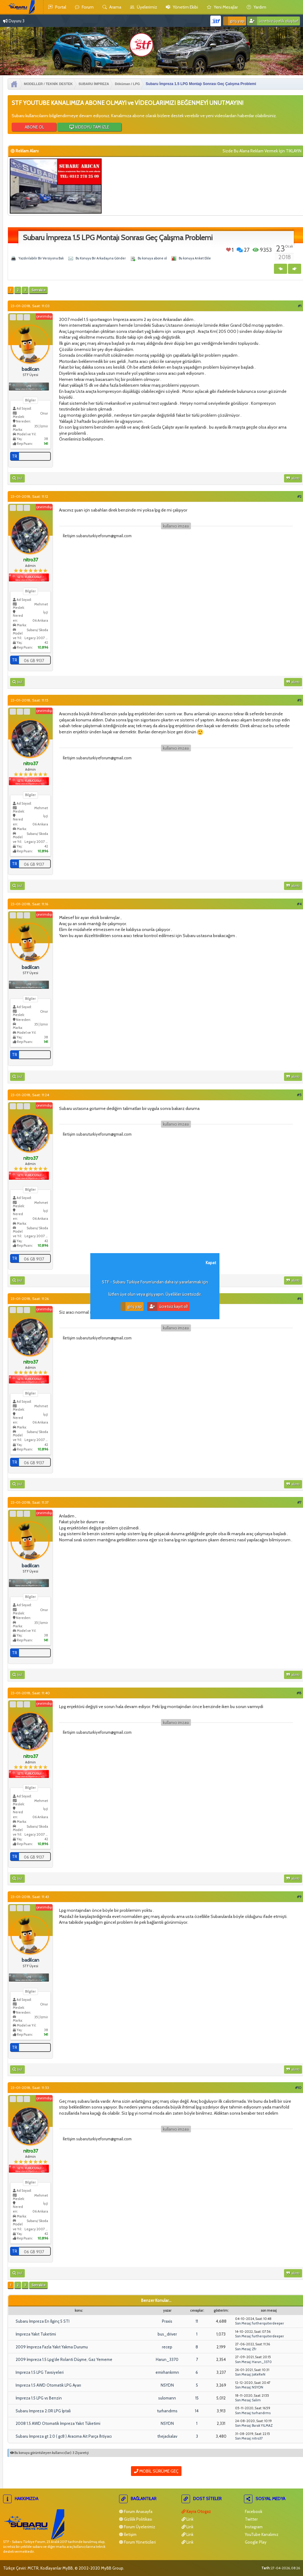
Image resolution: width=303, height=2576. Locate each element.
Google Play (255, 2542)
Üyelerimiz (143, 7)
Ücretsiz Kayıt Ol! (167, 1306)
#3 (299, 700)
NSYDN (167, 2385)
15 (197, 2397)
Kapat (211, 1262)
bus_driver (167, 2334)
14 (197, 2410)
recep (167, 2346)
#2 (299, 496)
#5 (299, 1095)
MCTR (33, 2568)
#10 (298, 2087)
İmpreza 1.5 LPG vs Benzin (39, 2397)
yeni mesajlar (222, 7)
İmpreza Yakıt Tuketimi (36, 2334)
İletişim (128, 2534)
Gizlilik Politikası (135, 2519)
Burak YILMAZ (262, 2425)
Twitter (251, 2519)
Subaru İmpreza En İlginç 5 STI (42, 2321)
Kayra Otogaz (196, 2511)
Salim (256, 2400)
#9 (299, 1896)
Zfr (254, 2349)
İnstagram (253, 2526)
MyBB (67, 2568)
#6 (299, 1298)
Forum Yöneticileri (137, 2542)
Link (187, 2519)
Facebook (253, 2511)
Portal (57, 7)
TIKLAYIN (293, 150)
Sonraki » (38, 290)
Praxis (167, 2321)
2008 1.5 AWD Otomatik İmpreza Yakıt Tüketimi (58, 2423)
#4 (299, 904)
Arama (112, 7)
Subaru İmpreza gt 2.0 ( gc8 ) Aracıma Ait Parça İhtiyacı (64, 2436)
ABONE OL (34, 127)
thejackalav (167, 2436)
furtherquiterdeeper (268, 2323)
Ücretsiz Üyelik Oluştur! (272, 21)
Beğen (228, 250)
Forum (84, 7)
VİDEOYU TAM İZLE (89, 127)
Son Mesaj (243, 2323)
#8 (299, 1693)
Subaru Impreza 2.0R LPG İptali (43, 2410)
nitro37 (257, 2438)
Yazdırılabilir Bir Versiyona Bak (41, 258)
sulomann (167, 2397)
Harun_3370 (167, 2359)
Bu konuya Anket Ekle (195, 258)
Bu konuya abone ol (152, 258)
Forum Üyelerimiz (137, 2526)
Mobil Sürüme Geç (156, 2471)
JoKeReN (258, 2374)
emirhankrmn (167, 2372)
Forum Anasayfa (135, 2511)
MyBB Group (112, 2568)
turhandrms (167, 2410)
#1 (299, 305)
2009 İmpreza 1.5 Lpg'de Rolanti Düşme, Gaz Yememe (64, 2359)
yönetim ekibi (182, 7)
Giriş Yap (234, 21)
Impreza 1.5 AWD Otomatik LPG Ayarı (48, 2385)
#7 (299, 1502)
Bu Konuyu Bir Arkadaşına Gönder (101, 258)
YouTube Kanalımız (261, 2534)
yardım (256, 7)
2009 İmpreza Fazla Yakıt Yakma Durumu (52, 2346)
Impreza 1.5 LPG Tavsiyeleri (40, 2372)
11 (197, 2321)
